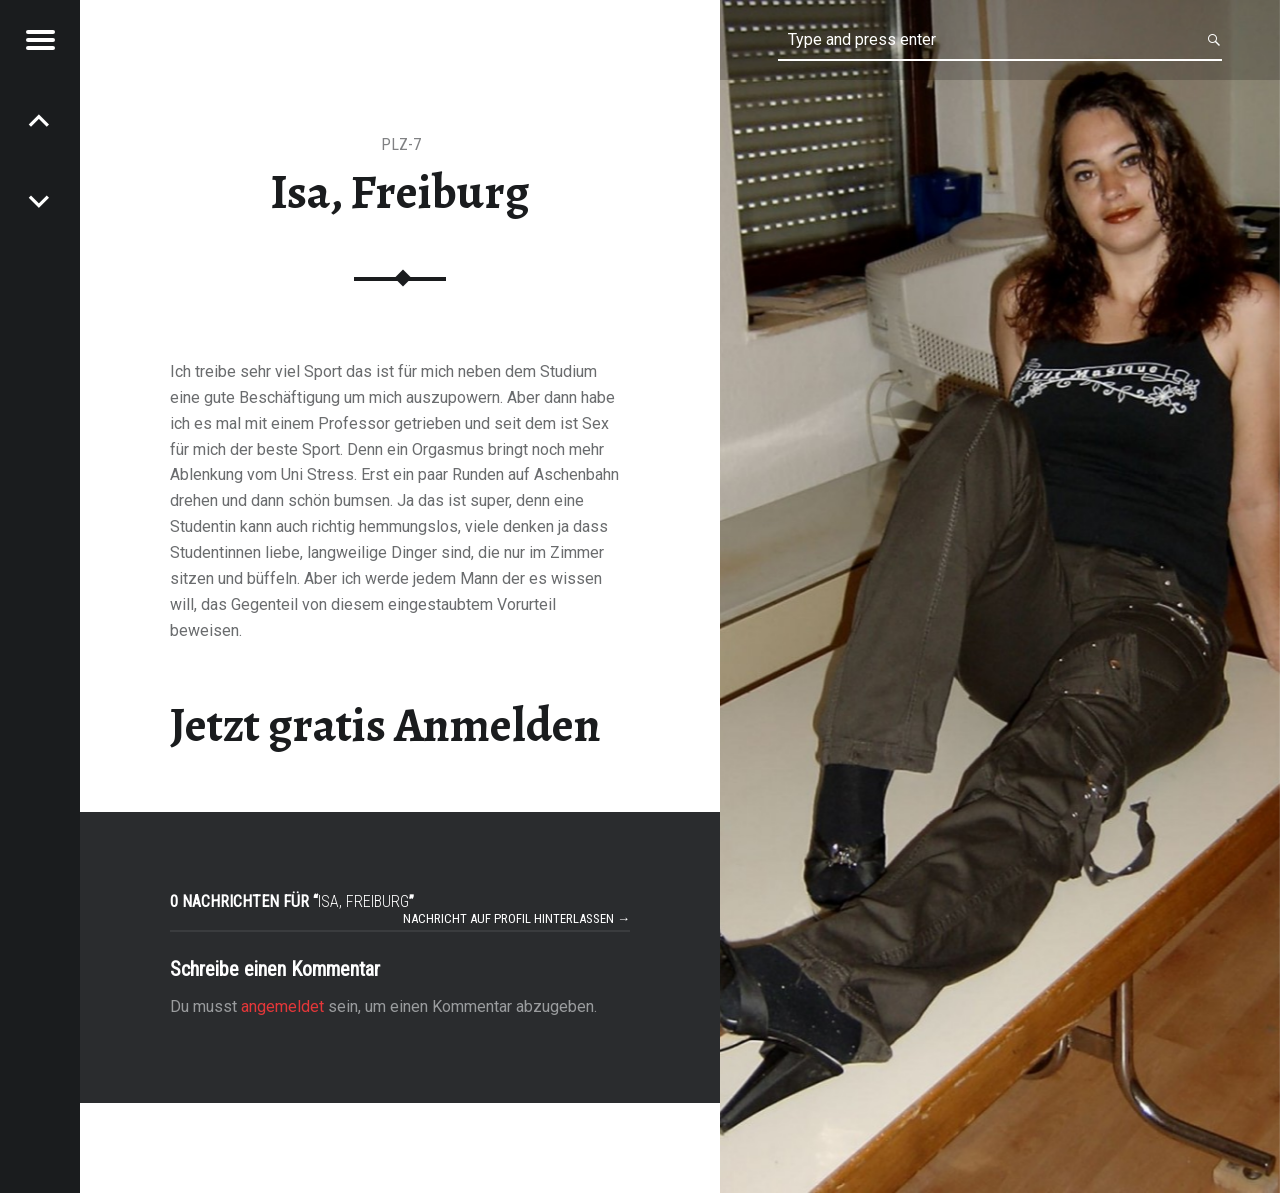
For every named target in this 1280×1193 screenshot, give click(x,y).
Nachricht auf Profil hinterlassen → (516, 918)
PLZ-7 (401, 144)
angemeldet (282, 1006)
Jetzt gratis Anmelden (385, 725)
